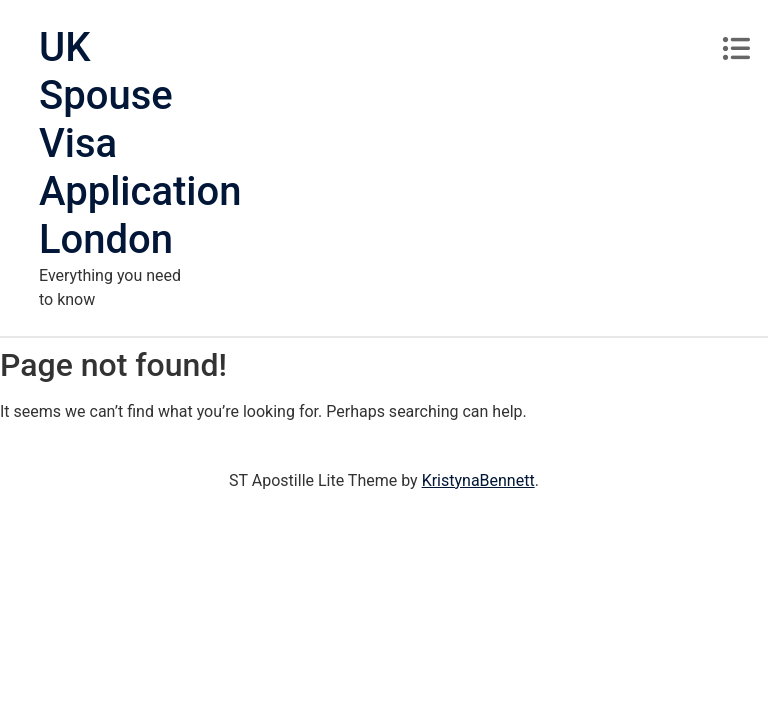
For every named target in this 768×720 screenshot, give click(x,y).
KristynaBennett (478, 480)
